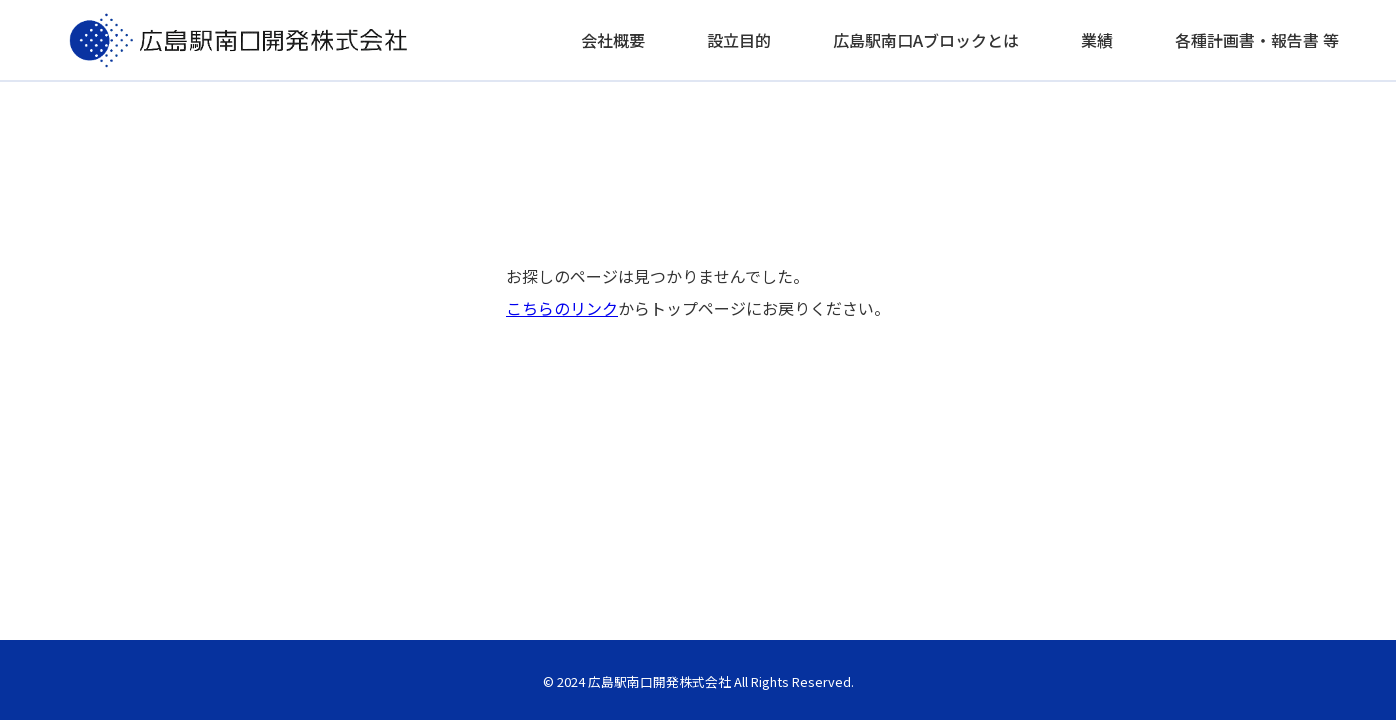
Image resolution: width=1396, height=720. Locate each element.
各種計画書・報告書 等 (1257, 40)
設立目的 (739, 40)
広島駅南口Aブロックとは (926, 40)
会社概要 (613, 40)
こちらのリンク (562, 308)
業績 (1097, 40)
